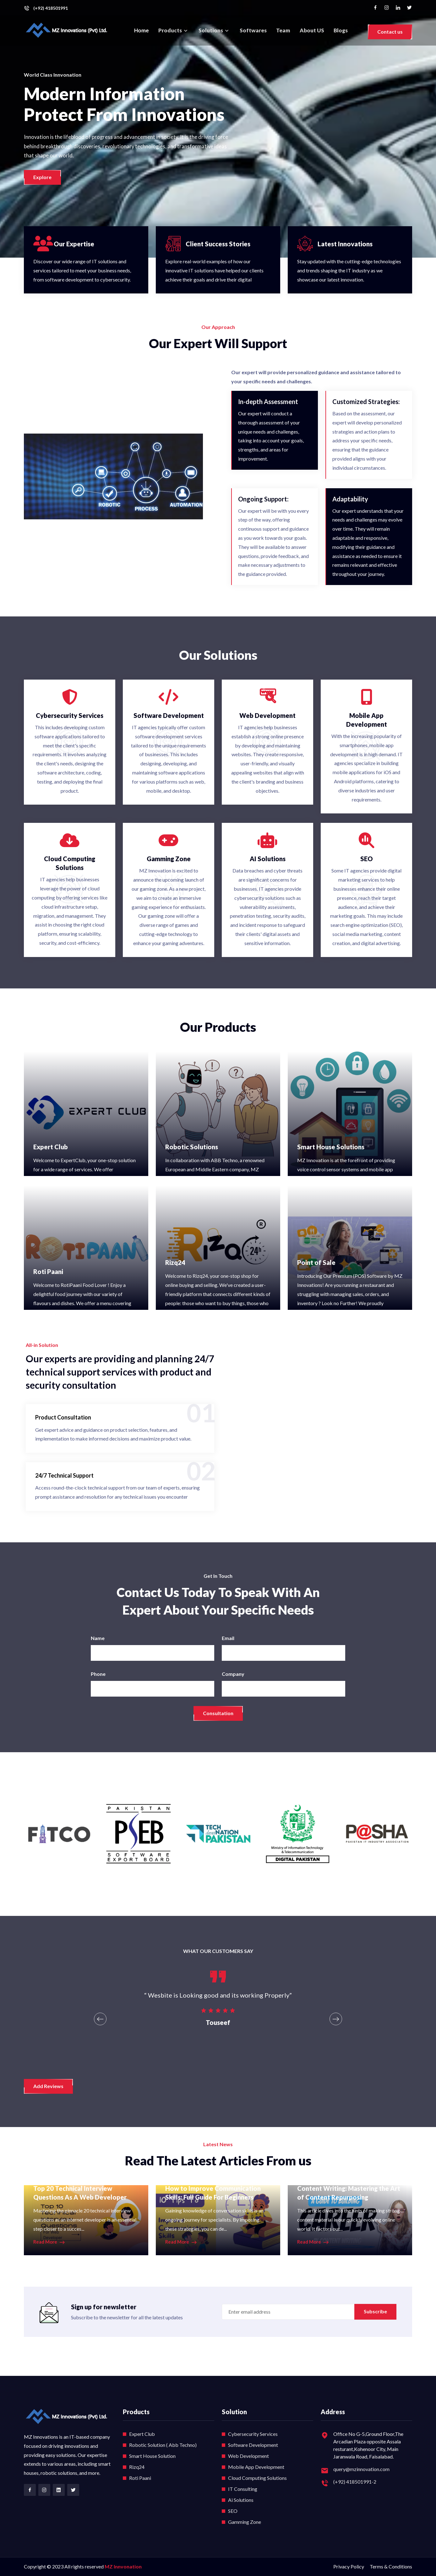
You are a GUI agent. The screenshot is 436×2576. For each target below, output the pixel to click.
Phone (98, 1674)
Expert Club (50, 1147)
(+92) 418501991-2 (354, 2482)
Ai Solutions (240, 2500)
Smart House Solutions (330, 1147)
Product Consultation (63, 1417)
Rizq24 (175, 1262)
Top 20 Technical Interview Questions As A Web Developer (80, 2193)
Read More (48, 2242)
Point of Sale (316, 1262)
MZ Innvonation (123, 2566)
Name (98, 1638)
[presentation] (100, 2019)
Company (233, 1674)
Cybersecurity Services (253, 2434)
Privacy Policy (348, 2566)
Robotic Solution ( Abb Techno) (163, 2445)
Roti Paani (48, 1271)
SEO (232, 2511)
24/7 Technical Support (64, 1475)
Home (141, 30)
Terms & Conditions (391, 2566)
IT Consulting (242, 2489)
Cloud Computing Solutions (257, 2478)
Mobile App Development (256, 2467)
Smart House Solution (152, 2456)
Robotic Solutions (191, 1147)
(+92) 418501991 (50, 8)
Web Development (248, 2456)
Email (228, 1638)
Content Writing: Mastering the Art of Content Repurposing (348, 2193)
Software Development (253, 2445)
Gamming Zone (244, 2522)
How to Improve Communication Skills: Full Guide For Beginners (213, 2193)
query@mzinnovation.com (361, 2469)
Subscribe (375, 2311)
